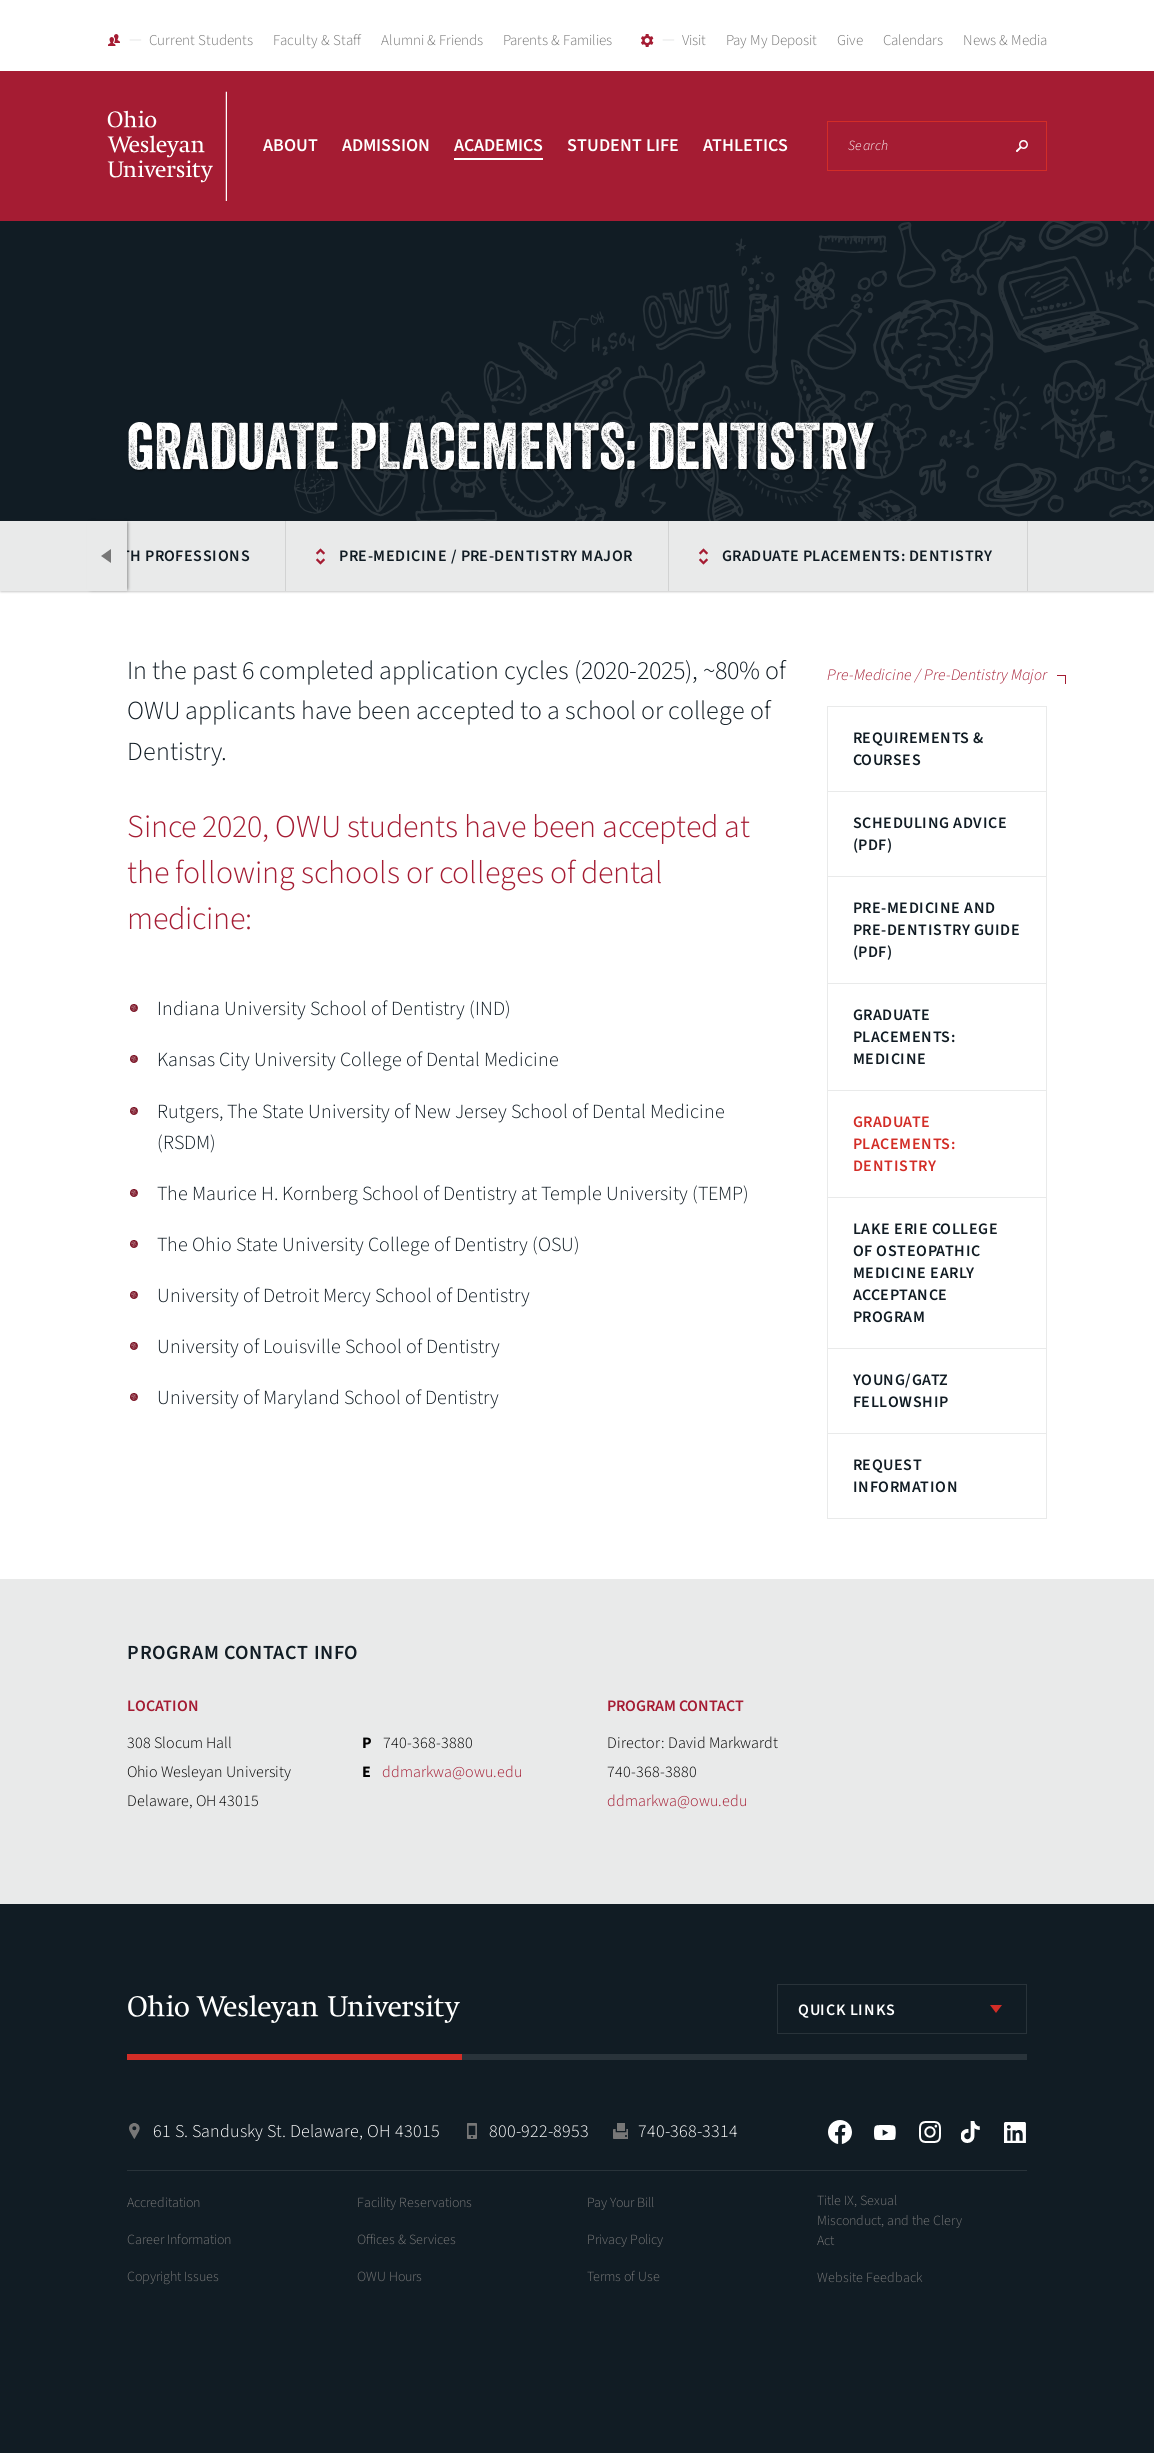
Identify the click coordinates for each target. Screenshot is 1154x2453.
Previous (107, 556)
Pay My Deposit (771, 40)
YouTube (885, 2132)
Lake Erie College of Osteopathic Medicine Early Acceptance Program (925, 1273)
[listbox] (902, 2009)
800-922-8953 (539, 2131)
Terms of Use (623, 2277)
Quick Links (847, 2010)
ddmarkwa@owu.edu (452, 1772)
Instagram (930, 2132)
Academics (498, 145)
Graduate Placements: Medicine (904, 1037)
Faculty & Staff (317, 40)
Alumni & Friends (432, 40)
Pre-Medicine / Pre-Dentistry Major (485, 556)
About (290, 145)
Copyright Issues (173, 2277)
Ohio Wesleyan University (167, 168)
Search (1022, 146)
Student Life (623, 145)
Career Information (179, 2240)
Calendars (913, 40)
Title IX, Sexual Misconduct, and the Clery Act (889, 2221)
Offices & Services (406, 2240)
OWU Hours (389, 2277)
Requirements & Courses (918, 749)
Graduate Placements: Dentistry (857, 556)
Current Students (201, 40)
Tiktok (970, 2132)
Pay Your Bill (620, 2203)
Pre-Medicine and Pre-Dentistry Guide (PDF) (936, 930)
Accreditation (163, 2203)
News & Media (1005, 40)
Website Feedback (870, 2278)
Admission (386, 145)
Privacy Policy (625, 2240)
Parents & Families (557, 40)
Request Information (905, 1476)
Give (850, 40)
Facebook (840, 2132)
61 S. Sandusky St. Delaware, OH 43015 (296, 2131)
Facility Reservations (414, 2203)
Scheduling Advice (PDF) (930, 834)
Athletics (745, 145)
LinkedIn (1015, 2132)
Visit (694, 40)
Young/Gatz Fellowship (901, 1391)
